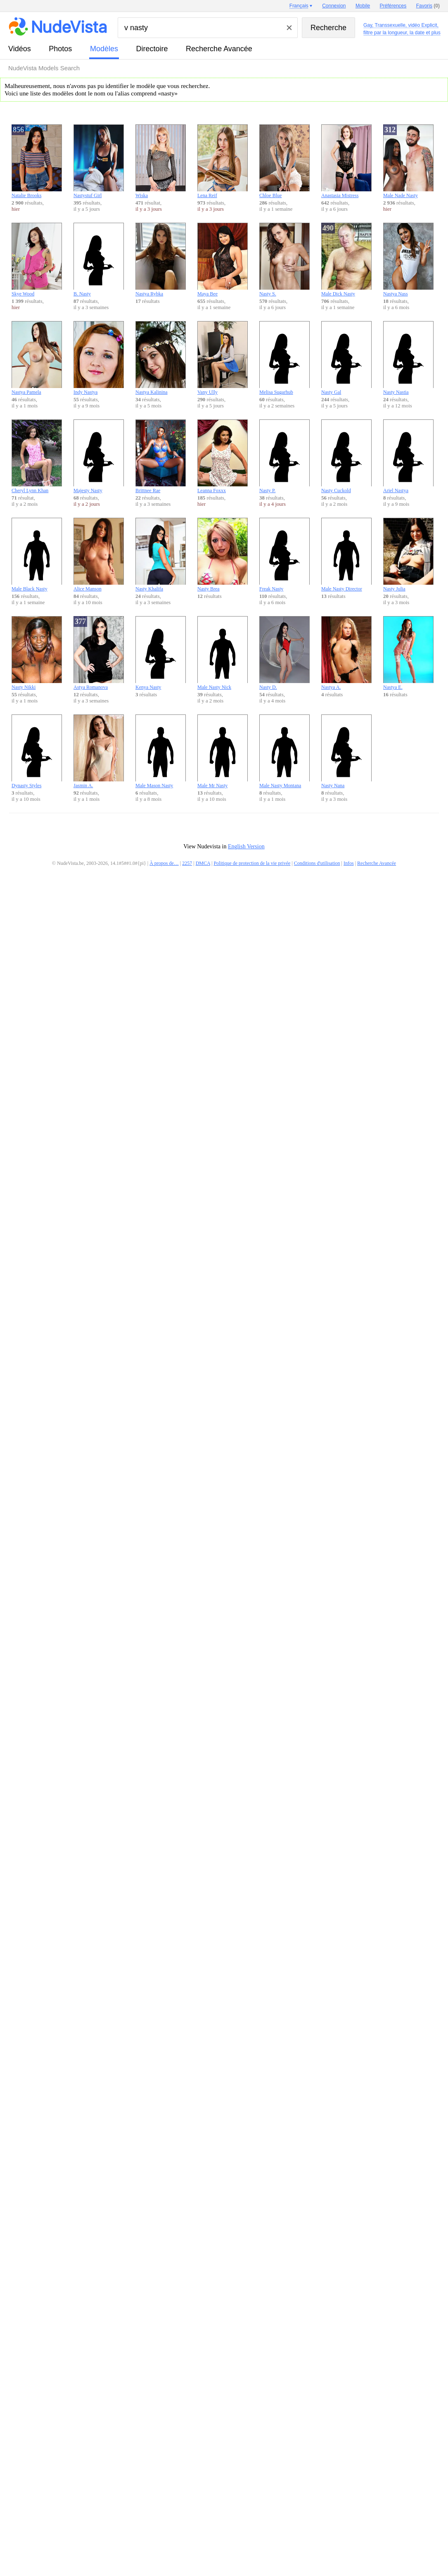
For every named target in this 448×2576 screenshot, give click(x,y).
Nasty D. (284, 653)
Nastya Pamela (37, 358)
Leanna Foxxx (222, 456)
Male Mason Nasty (160, 751)
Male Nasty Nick (222, 653)
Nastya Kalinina (160, 358)
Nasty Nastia (408, 358)
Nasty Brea (222, 555)
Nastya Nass (408, 260)
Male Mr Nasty (222, 751)
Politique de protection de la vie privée (251, 863)
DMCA (203, 863)
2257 (187, 863)
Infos (349, 863)
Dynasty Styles (37, 751)
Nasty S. (284, 260)
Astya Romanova (98, 653)
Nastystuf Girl (98, 161)
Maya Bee (222, 260)
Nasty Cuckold (346, 456)
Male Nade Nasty (408, 161)
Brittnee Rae (160, 456)
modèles (104, 49)
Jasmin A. (98, 751)
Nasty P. (284, 456)
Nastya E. (408, 653)
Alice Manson (98, 555)
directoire (152, 49)
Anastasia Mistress (346, 161)
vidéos (19, 49)
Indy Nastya (98, 358)
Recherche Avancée (219, 49)
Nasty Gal (346, 358)
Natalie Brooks (37, 161)
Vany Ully (222, 358)
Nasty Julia (408, 555)
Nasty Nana (346, 751)
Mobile (363, 6)
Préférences (393, 6)
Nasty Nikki (37, 653)
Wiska (160, 161)
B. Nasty (98, 260)
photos (60, 49)
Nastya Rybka (160, 260)
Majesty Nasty (98, 456)
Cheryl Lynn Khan (37, 456)
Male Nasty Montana (284, 751)
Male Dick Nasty (346, 260)
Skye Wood (37, 260)
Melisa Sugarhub (284, 358)
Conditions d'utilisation (317, 863)
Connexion (334, 6)
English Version (246, 846)
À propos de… (164, 863)
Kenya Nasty (160, 653)
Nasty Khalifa (160, 555)
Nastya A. (346, 653)
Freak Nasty (284, 555)
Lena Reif (222, 161)
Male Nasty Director (346, 555)
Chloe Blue (284, 161)
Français (298, 6)
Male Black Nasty (37, 555)
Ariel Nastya (408, 456)
